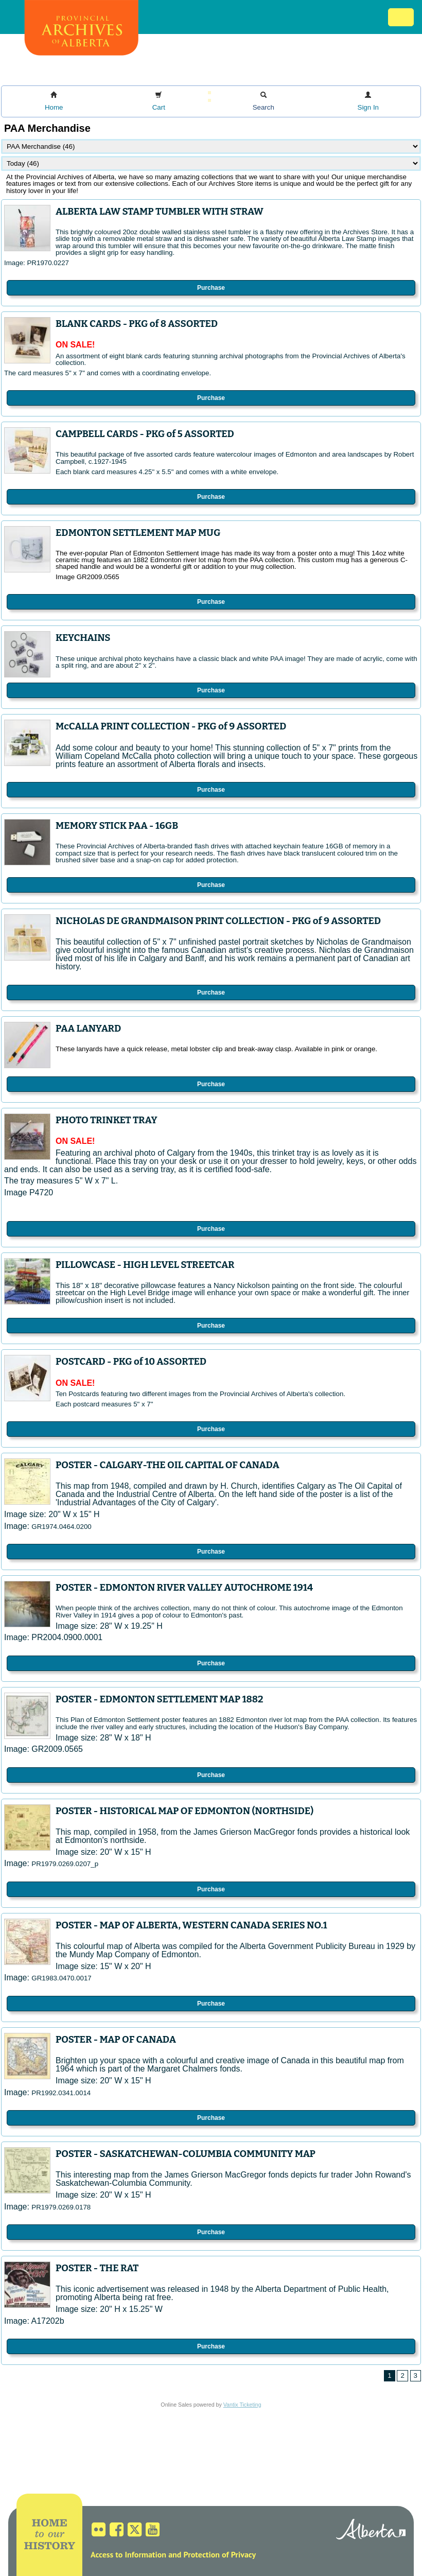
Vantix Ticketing (242, 2404)
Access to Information (128, 2554)
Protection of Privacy (219, 2554)
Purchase (211, 287)
